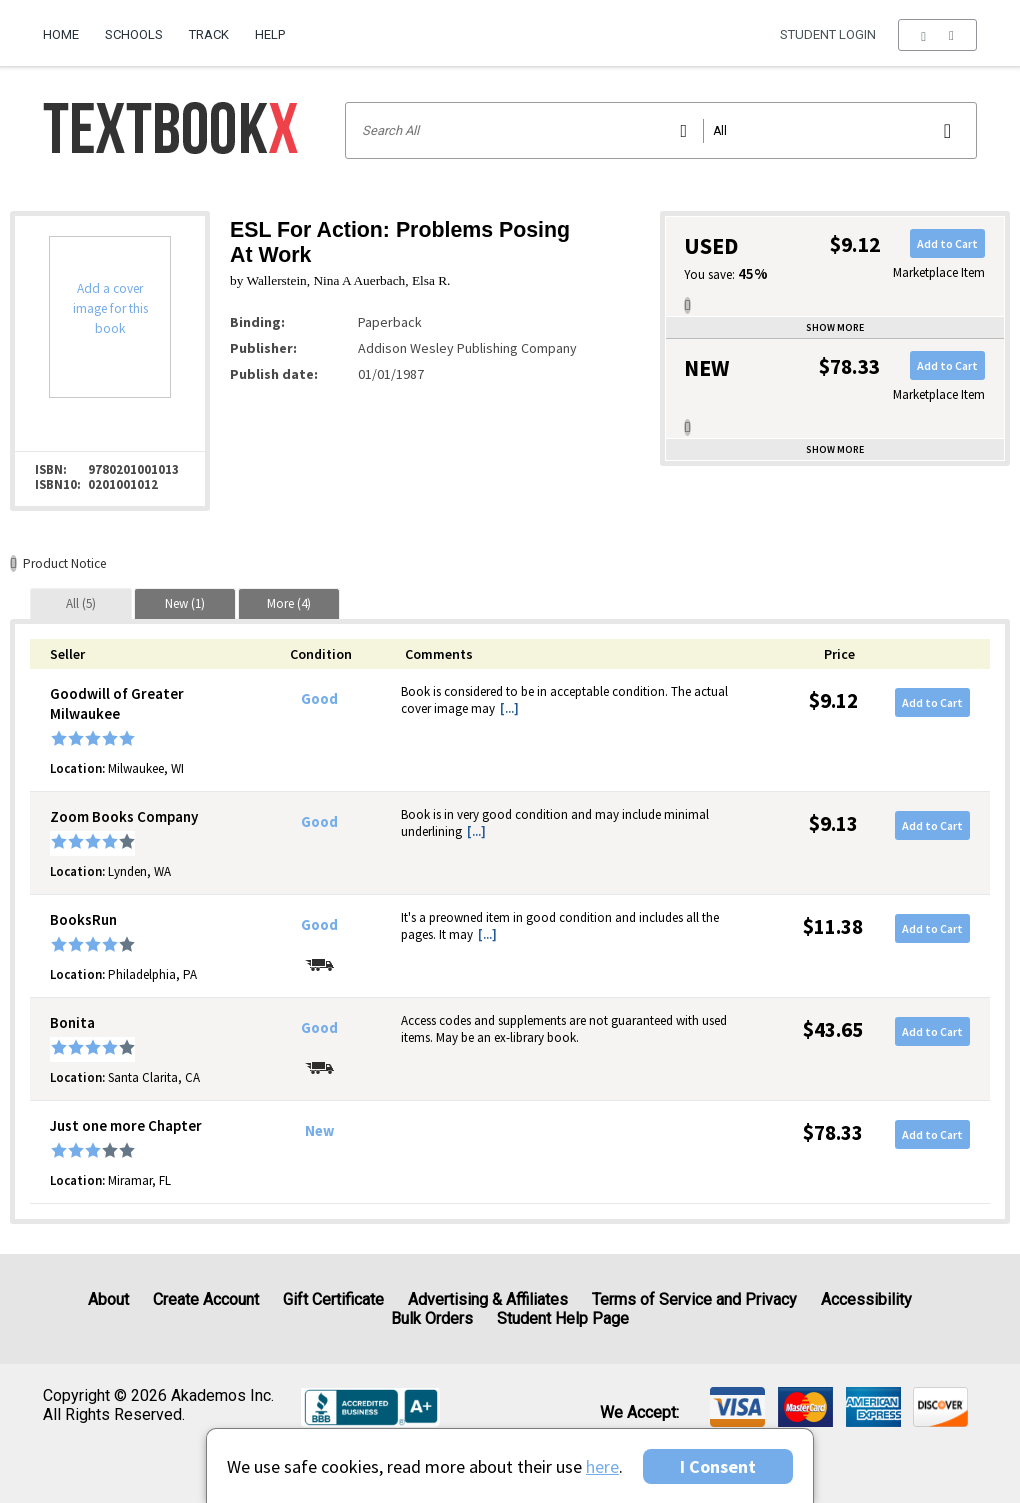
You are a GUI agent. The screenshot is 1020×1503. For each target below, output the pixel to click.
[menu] (937, 35)
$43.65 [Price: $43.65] (833, 1029)
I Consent (718, 1466)
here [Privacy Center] (602, 1466)
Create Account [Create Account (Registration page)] (206, 1299)
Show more (835, 327)
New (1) (185, 603)
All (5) (81, 603)
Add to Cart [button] (947, 243)
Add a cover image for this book (110, 308)
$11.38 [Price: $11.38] (833, 926)
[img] (737, 1407)
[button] (937, 35)
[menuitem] (67, 27)
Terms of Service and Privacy (694, 1299)
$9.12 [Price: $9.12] (833, 700)
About (108, 1299)
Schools (134, 34)
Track (209, 34)
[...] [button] (509, 708)
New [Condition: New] (319, 1131)
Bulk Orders (432, 1318)
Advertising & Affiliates (488, 1299)
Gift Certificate (333, 1299)
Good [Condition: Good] (319, 699)
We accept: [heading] (639, 1413)
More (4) (289, 603)
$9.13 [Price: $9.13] (833, 823)
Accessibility (866, 1299)
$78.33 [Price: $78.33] (833, 1132)
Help (270, 34)
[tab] (81, 603)
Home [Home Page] (61, 34)
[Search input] (661, 130)
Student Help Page (563, 1318)
